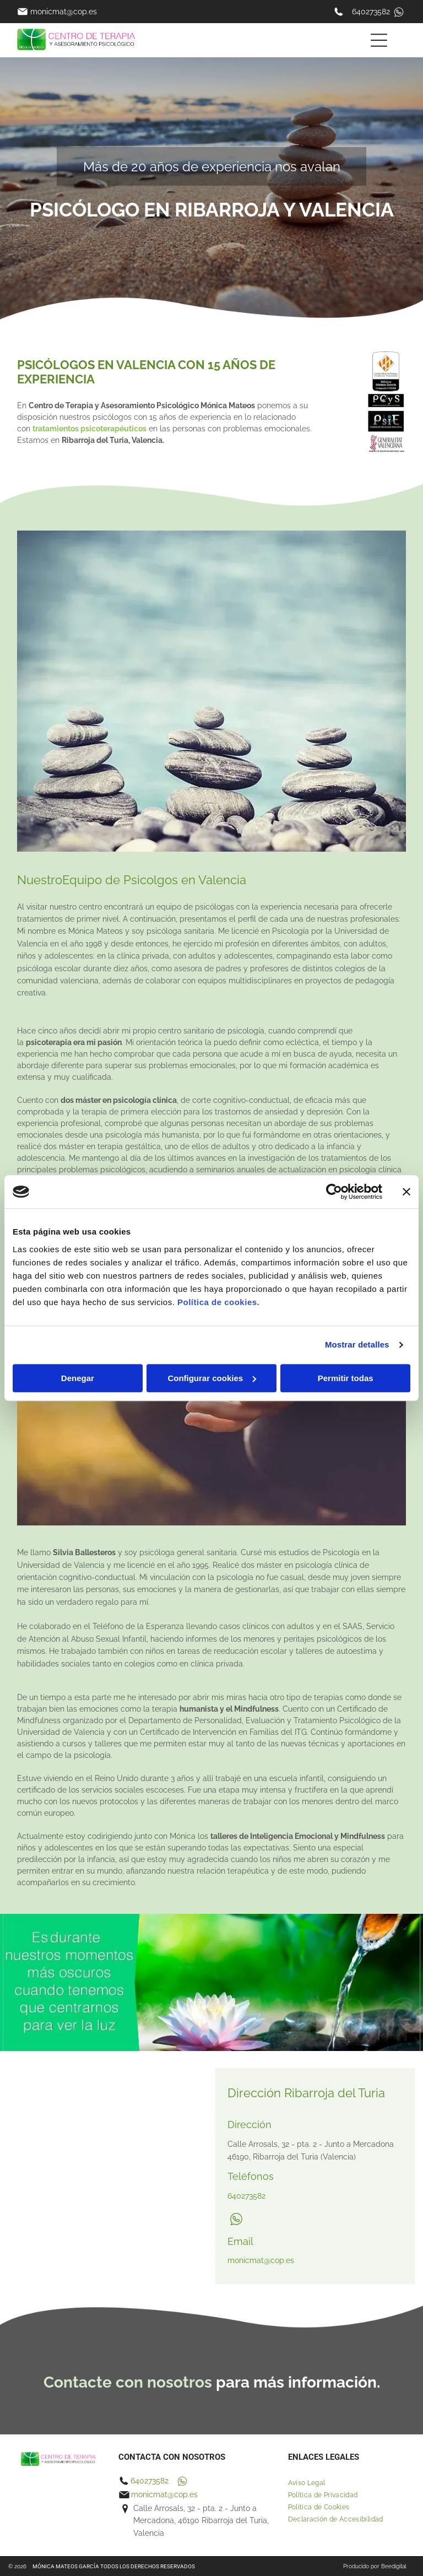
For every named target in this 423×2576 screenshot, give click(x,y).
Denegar (77, 1378)
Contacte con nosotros (128, 2382)
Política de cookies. (218, 1302)
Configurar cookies (211, 1378)
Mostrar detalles (357, 1344)
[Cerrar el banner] (406, 1191)
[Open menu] (379, 40)
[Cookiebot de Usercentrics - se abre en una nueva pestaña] (334, 1191)
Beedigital (393, 2566)
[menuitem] (347, 2483)
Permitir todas (345, 1378)
